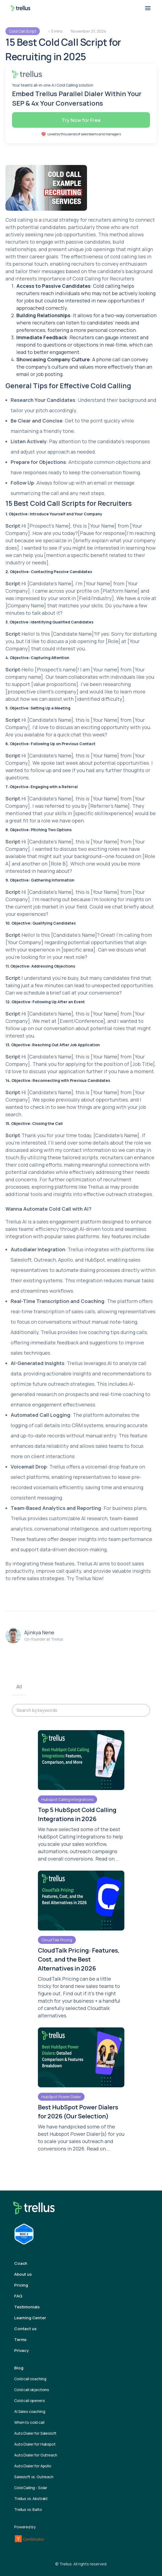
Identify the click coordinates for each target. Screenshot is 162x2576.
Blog (18, 2368)
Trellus (83, 1578)
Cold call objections (31, 2389)
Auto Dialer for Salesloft (35, 2433)
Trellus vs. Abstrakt (31, 2498)
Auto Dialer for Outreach (35, 2455)
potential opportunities (121, 763)
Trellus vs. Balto (28, 2509)
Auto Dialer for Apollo (32, 2465)
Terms (20, 2339)
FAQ (18, 2296)
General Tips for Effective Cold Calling (68, 385)
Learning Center (30, 2318)
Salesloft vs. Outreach (33, 2476)
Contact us (25, 2329)
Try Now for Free (81, 120)
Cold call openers (29, 2400)
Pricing (21, 2285)
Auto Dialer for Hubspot (35, 2444)
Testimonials (27, 2307)
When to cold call (29, 2422)
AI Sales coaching (29, 2411)
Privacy (21, 2350)
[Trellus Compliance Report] (24, 2234)
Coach (20, 2263)
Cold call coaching (30, 2378)
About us (23, 2274)
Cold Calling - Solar (30, 2487)
